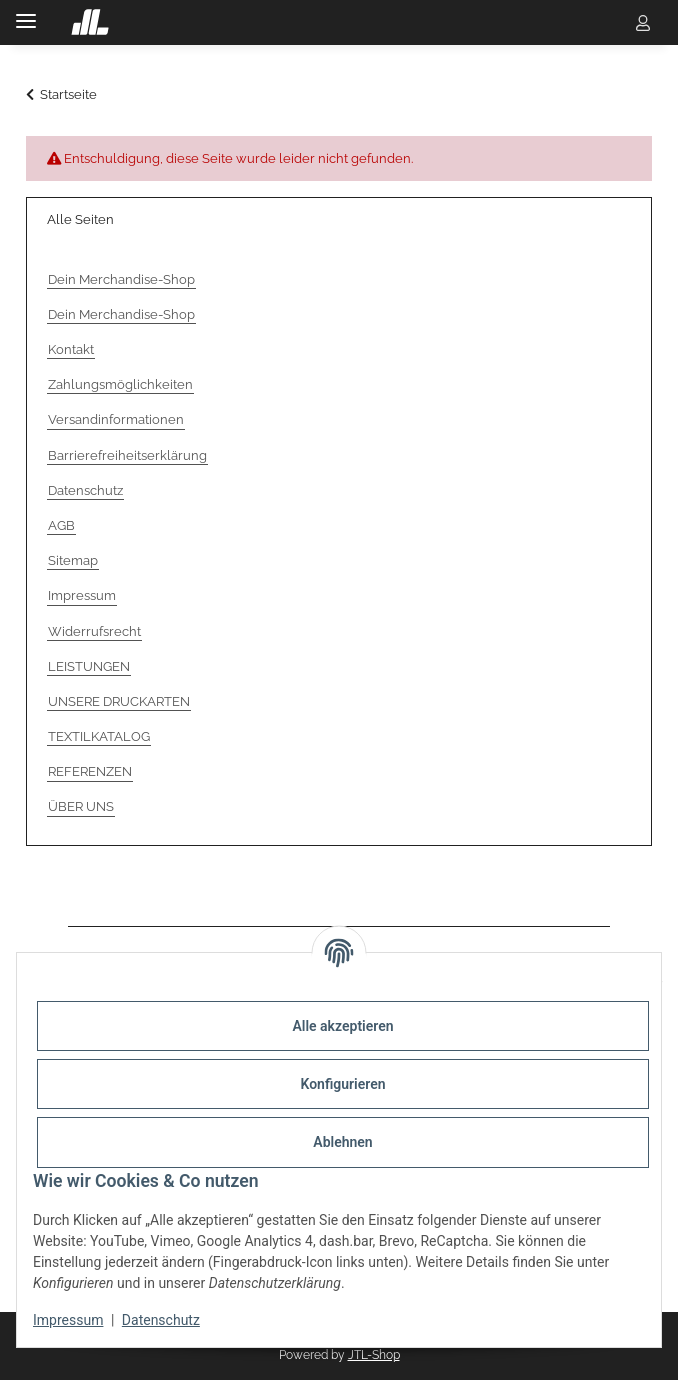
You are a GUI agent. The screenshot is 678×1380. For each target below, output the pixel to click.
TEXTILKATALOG (99, 736)
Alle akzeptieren (342, 1026)
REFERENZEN (90, 771)
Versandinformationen (116, 419)
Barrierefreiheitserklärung (127, 455)
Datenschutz (161, 1320)
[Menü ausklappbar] (26, 12)
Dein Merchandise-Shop (121, 279)
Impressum (68, 1320)
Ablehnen (342, 1142)
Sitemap (73, 560)
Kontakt (71, 349)
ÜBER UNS (81, 806)
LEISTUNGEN (89, 666)
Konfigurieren (342, 1084)
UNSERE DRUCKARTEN (119, 701)
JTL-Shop (374, 1355)
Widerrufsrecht (94, 631)
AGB (61, 525)
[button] (604, 22)
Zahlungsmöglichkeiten (120, 384)
